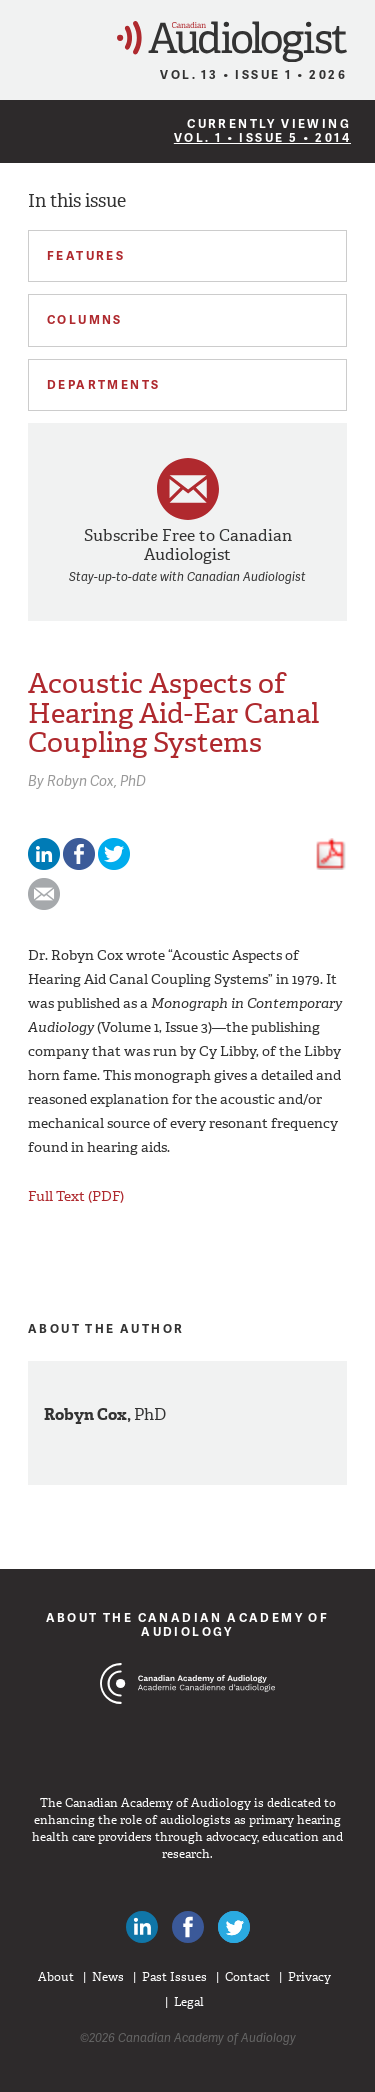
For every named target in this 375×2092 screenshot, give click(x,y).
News (108, 1977)
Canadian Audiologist (232, 41)
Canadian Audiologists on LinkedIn (142, 1927)
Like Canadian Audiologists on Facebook (188, 1927)
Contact (247, 1977)
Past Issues (174, 1977)
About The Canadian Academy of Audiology (188, 1624)
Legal (189, 2002)
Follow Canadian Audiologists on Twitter (234, 1927)
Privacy (309, 1977)
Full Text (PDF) (76, 1195)
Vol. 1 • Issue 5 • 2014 (262, 137)
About (56, 1977)
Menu (24, 36)
